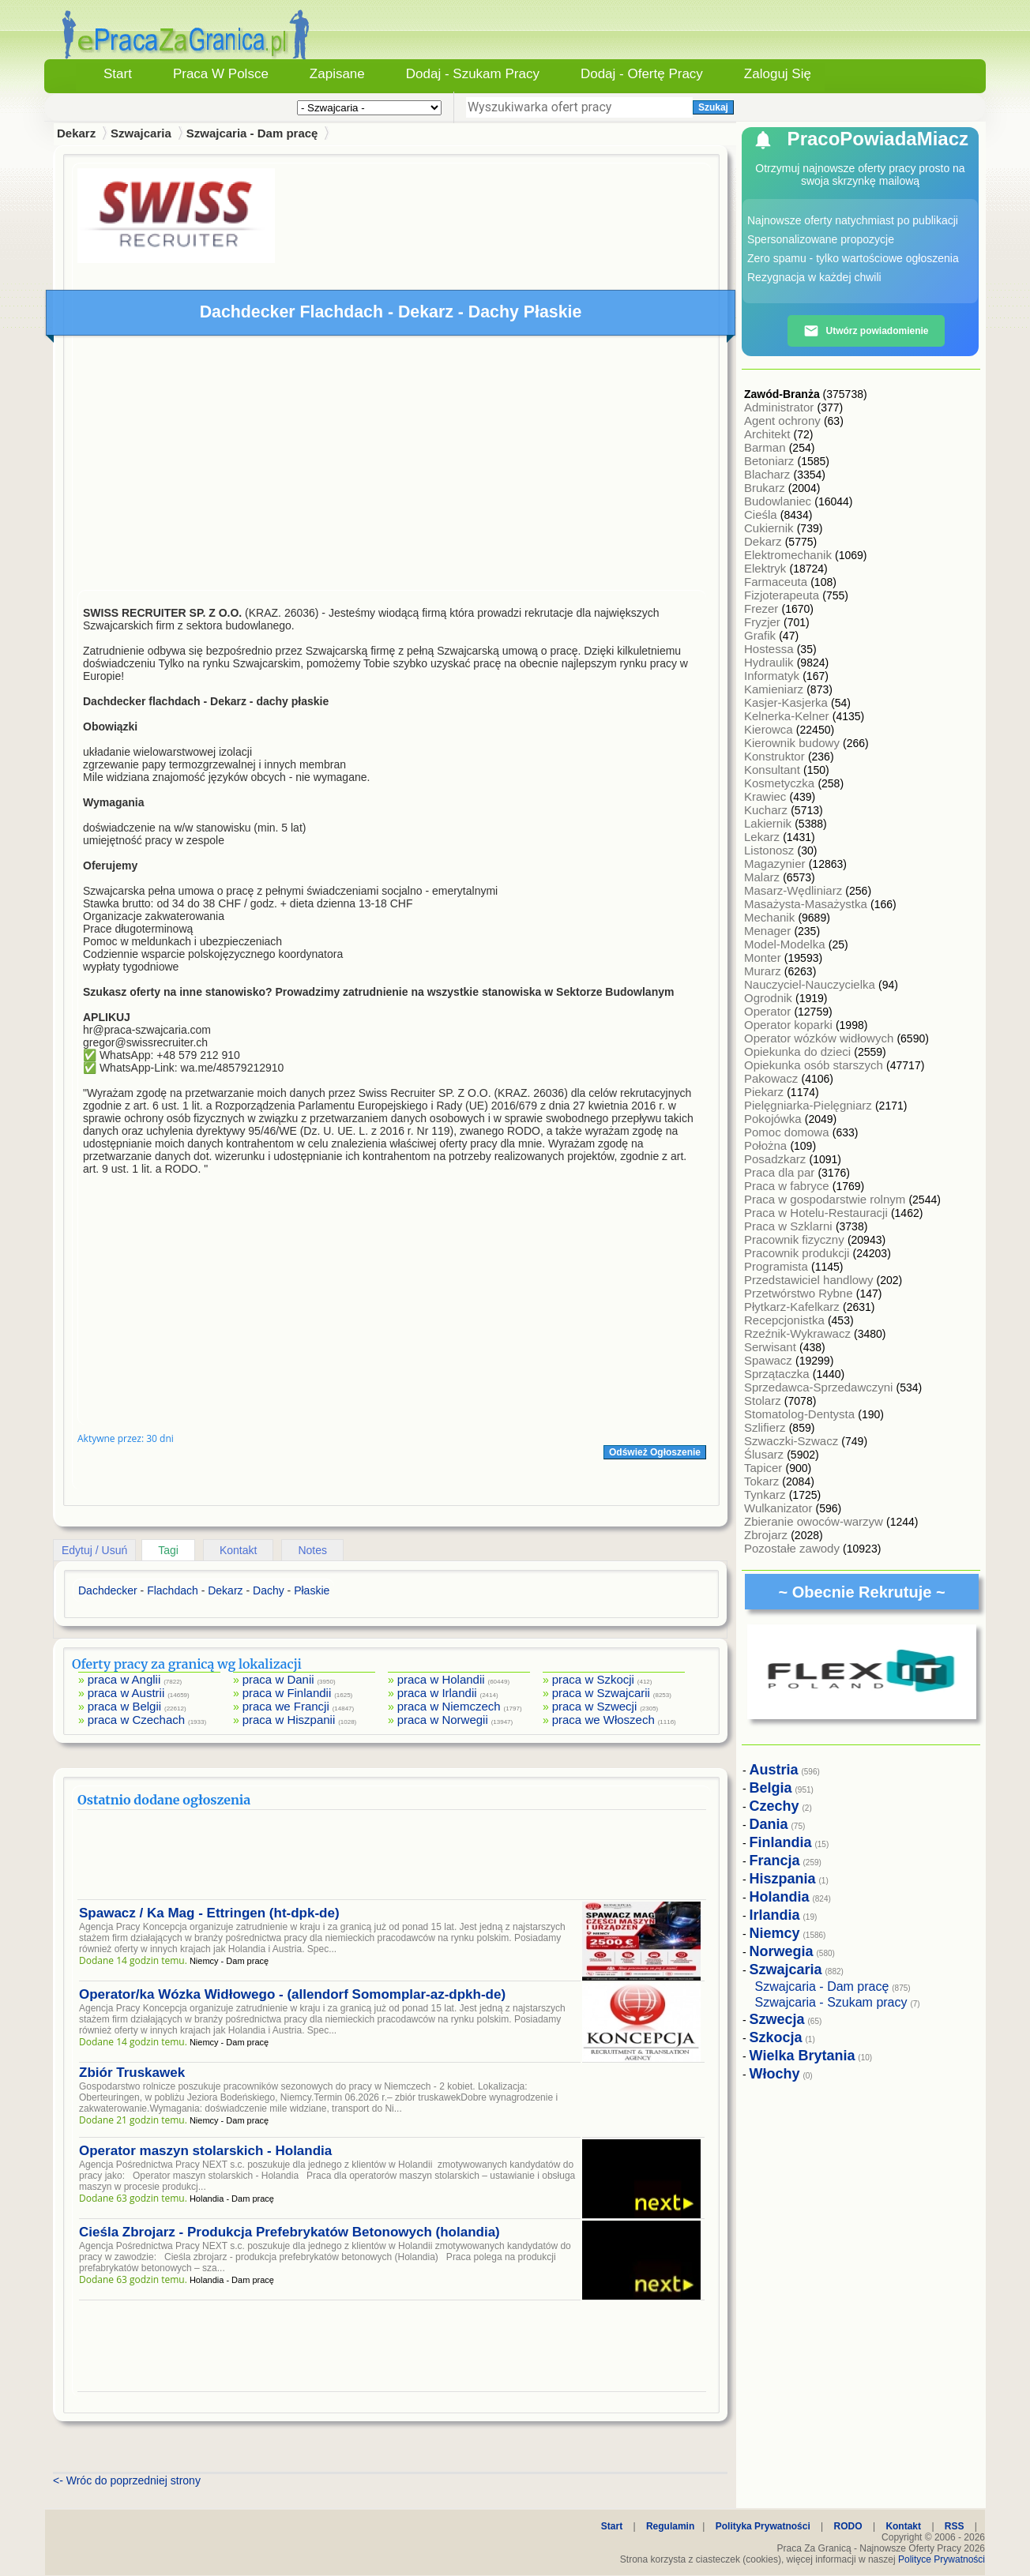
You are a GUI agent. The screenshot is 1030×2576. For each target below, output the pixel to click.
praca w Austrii (126, 1692)
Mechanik (771, 917)
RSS (954, 2526)
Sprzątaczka (778, 1373)
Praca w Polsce (221, 73)
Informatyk (773, 675)
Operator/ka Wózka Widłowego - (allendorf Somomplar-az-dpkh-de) (292, 1994)
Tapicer (765, 1467)
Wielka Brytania (802, 2055)
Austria (774, 1770)
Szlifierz (766, 1427)
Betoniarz (771, 461)
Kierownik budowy (793, 742)
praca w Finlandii (287, 1692)
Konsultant (773, 769)
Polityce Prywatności (941, 2559)
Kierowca (770, 729)
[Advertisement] (391, 466)
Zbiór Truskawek (132, 2072)
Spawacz (769, 1360)
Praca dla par (781, 1172)
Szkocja (776, 2037)
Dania (769, 1824)
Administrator (781, 407)
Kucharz (767, 810)
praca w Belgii (124, 1706)
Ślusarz (765, 1454)
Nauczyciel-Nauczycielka (811, 984)
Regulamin (670, 2526)
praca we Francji (285, 1706)
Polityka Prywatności (763, 2526)
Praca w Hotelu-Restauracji (817, 1212)
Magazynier (776, 863)
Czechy (774, 1806)
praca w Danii (278, 1679)
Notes (312, 1550)
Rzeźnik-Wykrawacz (799, 1333)
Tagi (168, 1550)
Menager (769, 930)
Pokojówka (774, 1118)
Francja (775, 1860)
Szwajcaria (141, 133)
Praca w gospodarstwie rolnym (826, 1199)
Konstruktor (776, 756)
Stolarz (764, 1400)
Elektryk (767, 568)
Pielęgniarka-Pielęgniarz (809, 1105)
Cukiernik (770, 528)
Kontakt (238, 1550)
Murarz (764, 971)
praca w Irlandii (437, 1692)
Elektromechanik (789, 554)
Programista (777, 1266)
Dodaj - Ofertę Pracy (642, 73)
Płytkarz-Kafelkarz (793, 1306)
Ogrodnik (769, 997)
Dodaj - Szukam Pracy (472, 73)
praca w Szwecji (594, 1706)
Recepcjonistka (786, 1320)
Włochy (775, 2074)
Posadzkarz (777, 1159)
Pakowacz (773, 1078)
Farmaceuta (777, 581)
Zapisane (337, 73)
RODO (848, 2526)
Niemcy (775, 1933)
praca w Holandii (441, 1679)
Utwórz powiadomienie (865, 331)
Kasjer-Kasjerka (787, 702)
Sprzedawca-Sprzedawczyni (820, 1387)
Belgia (771, 1788)
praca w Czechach (136, 1719)
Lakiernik (769, 823)
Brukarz (766, 487)
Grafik (761, 635)
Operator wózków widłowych (820, 1038)
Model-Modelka (786, 944)
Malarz (763, 877)
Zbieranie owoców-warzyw (815, 1521)
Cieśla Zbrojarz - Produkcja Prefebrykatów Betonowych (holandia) (289, 2232)
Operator (769, 1011)
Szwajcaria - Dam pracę (252, 133)
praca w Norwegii (442, 1719)
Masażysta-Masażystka (807, 904)
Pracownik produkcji (798, 1253)
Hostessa (770, 648)
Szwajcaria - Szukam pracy (831, 2002)
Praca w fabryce (788, 1185)
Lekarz (763, 836)
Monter (764, 957)
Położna (767, 1145)
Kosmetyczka (781, 783)
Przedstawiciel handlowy (810, 1279)
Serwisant (771, 1347)
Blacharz (769, 474)
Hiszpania (783, 1879)
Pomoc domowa (788, 1132)
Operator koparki (790, 1024)
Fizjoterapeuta (783, 595)
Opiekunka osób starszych (815, 1065)
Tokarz (763, 1481)
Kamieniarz (775, 689)
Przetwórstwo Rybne (800, 1293)
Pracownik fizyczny (796, 1239)
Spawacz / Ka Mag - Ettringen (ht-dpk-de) (209, 1913)
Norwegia (782, 1951)
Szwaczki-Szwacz (792, 1441)
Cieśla (762, 514)
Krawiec (767, 796)
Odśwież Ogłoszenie (655, 1452)
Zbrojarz (767, 1534)
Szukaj (713, 107)
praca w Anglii (124, 1679)
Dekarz (764, 541)
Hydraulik (770, 662)
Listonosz (771, 850)
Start (117, 73)
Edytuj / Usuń (94, 1550)
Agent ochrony (784, 420)
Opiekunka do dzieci (799, 1051)
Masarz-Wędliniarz (794, 890)
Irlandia (775, 1915)
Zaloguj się (777, 73)
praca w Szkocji (593, 1679)
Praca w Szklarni (790, 1226)
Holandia (780, 1897)
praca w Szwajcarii (601, 1692)
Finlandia (781, 1842)
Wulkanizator (780, 1508)
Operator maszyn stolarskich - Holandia (205, 2150)
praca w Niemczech (449, 1706)
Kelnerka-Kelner (788, 716)
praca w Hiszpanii (289, 1719)
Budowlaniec (779, 501)
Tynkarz (766, 1494)
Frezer (763, 608)
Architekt (769, 434)
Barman (766, 447)
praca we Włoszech (603, 1719)
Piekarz (765, 1091)
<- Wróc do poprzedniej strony (127, 2480)
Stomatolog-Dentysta (801, 1414)
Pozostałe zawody (793, 1548)
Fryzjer (764, 622)
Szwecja (777, 2019)
